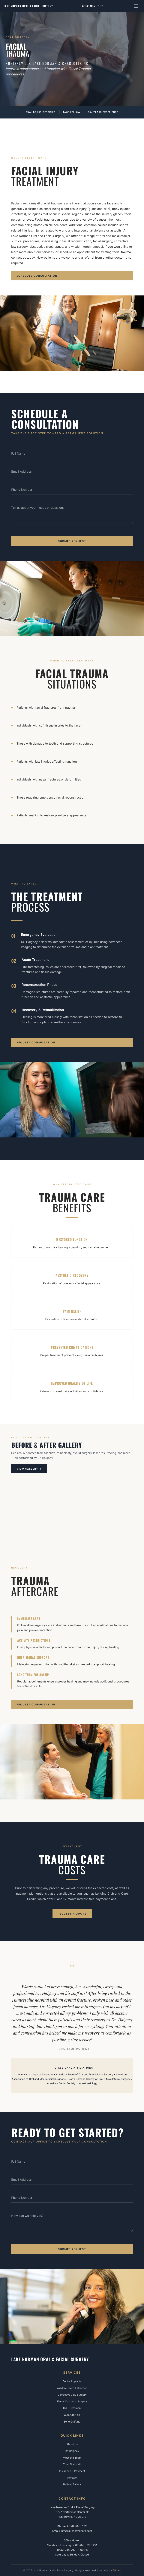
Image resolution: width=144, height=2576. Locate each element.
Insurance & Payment (72, 2471)
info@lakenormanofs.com (76, 2530)
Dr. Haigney (72, 2450)
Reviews (72, 2477)
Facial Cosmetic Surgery (72, 2401)
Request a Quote (72, 1914)
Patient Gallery (72, 2484)
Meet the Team (72, 2457)
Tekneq (116, 2570)
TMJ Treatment (72, 2408)
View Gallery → (29, 1468)
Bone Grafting (72, 2421)
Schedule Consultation (36, 276)
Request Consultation (35, 1043)
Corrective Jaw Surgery (72, 2394)
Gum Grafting (72, 2414)
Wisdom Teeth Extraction (72, 2388)
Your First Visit (72, 2464)
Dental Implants (72, 2381)
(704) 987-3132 (92, 6)
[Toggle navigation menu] (136, 6)
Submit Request (72, 542)
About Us (72, 2444)
